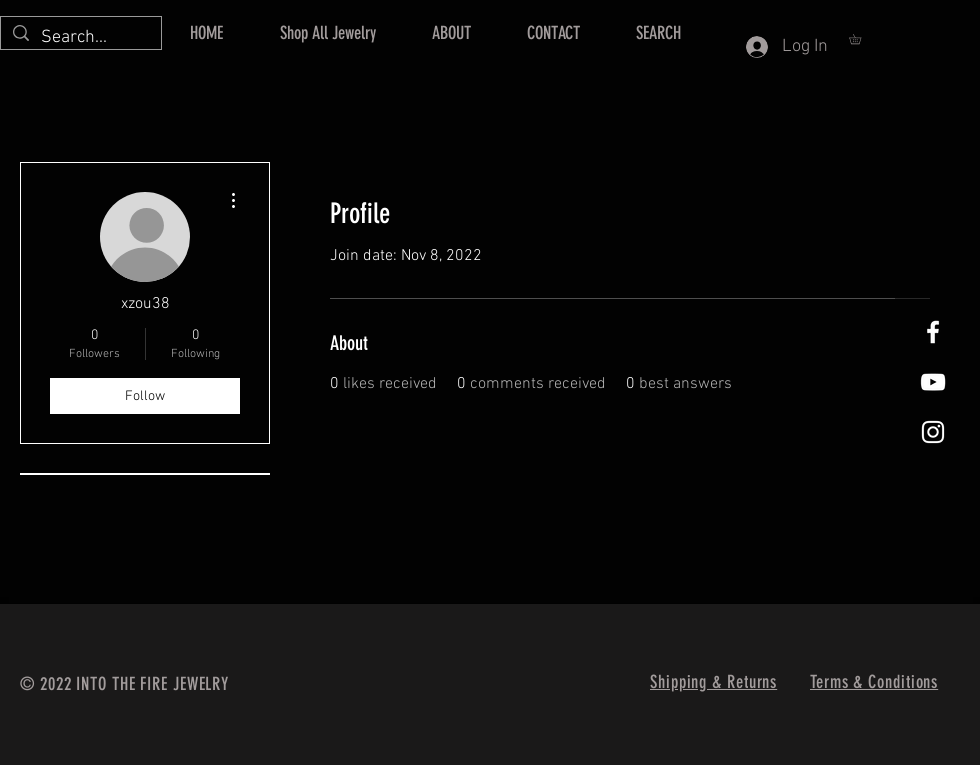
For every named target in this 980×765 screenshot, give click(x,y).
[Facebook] (933, 332)
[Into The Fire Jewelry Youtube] (933, 382)
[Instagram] (933, 432)
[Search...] (80, 37)
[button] (860, 39)
